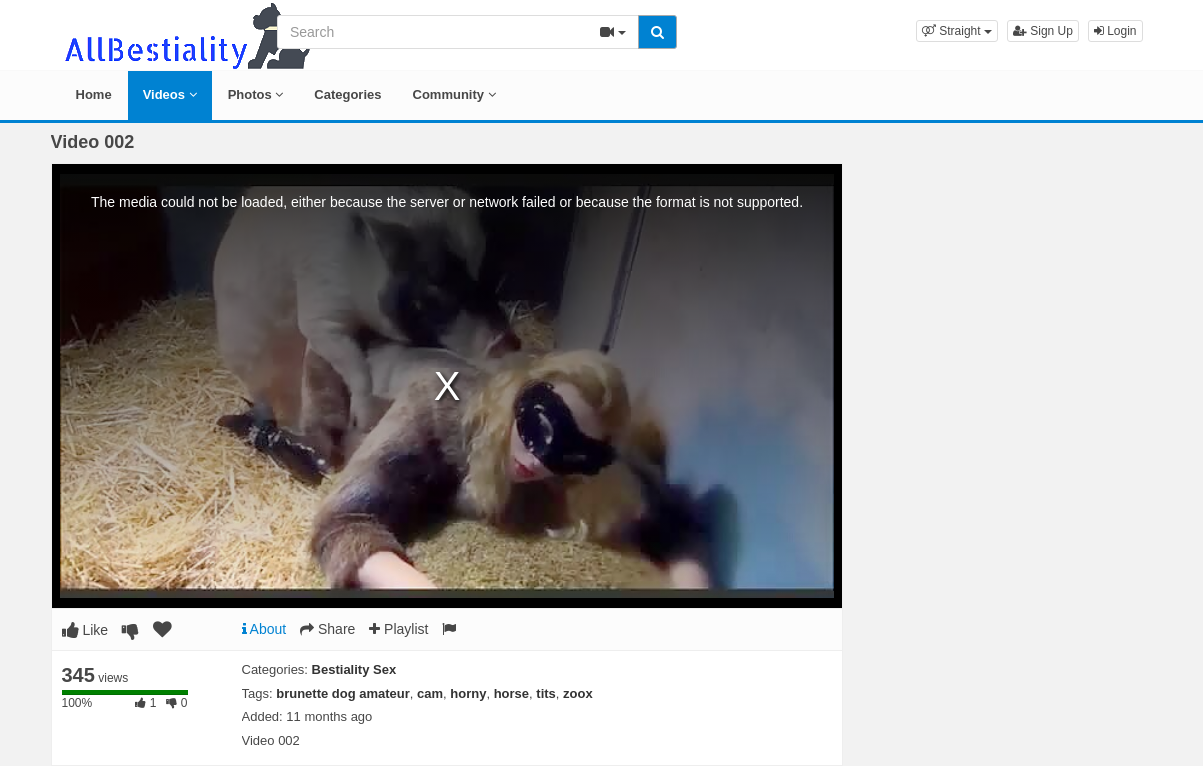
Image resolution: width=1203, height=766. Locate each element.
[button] (957, 31)
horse (511, 693)
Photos (256, 94)
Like (85, 630)
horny (468, 693)
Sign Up (1043, 31)
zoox (578, 693)
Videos (170, 94)
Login (1115, 31)
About (264, 629)
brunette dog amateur (343, 693)
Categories (347, 94)
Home (94, 94)
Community (454, 94)
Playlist (398, 629)
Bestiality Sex (354, 669)
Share (327, 629)
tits (546, 693)
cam (430, 693)
